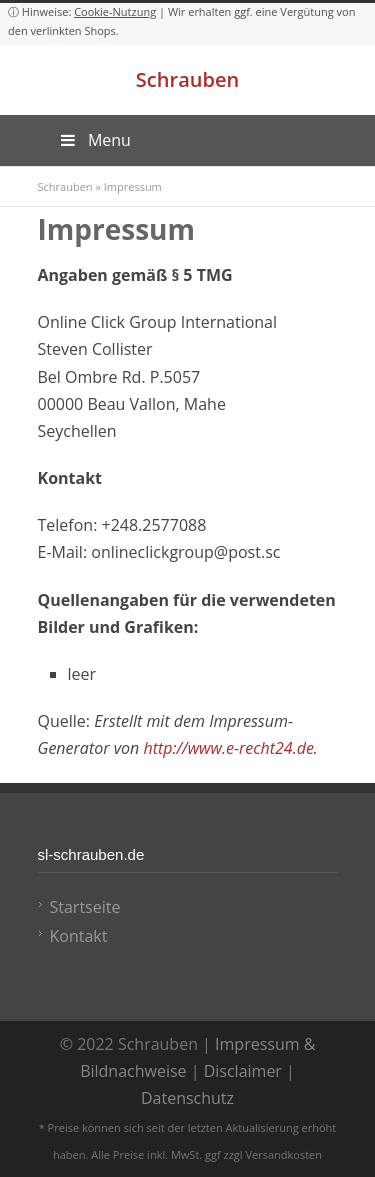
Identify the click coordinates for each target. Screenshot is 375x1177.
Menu (94, 140)
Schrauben (187, 79)
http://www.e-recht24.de (228, 748)
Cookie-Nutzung (115, 11)
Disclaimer (243, 1071)
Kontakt (79, 936)
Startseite (85, 907)
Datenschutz (187, 1098)
